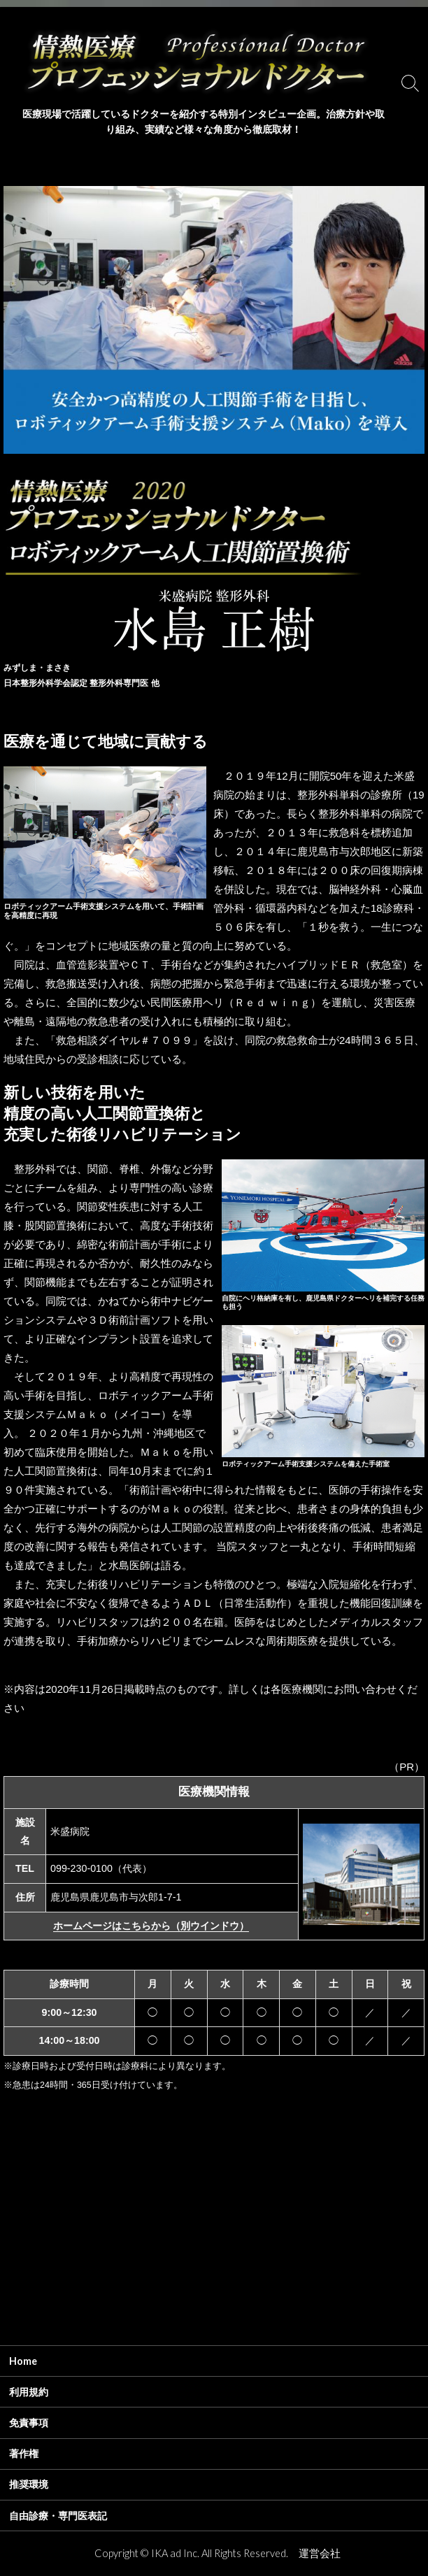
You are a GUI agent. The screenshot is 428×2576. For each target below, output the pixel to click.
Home (23, 2361)
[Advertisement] (214, 2244)
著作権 (23, 2453)
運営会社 (320, 2553)
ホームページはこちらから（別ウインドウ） (151, 1925)
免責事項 (28, 2422)
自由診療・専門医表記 (58, 2515)
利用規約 (28, 2392)
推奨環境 (28, 2484)
